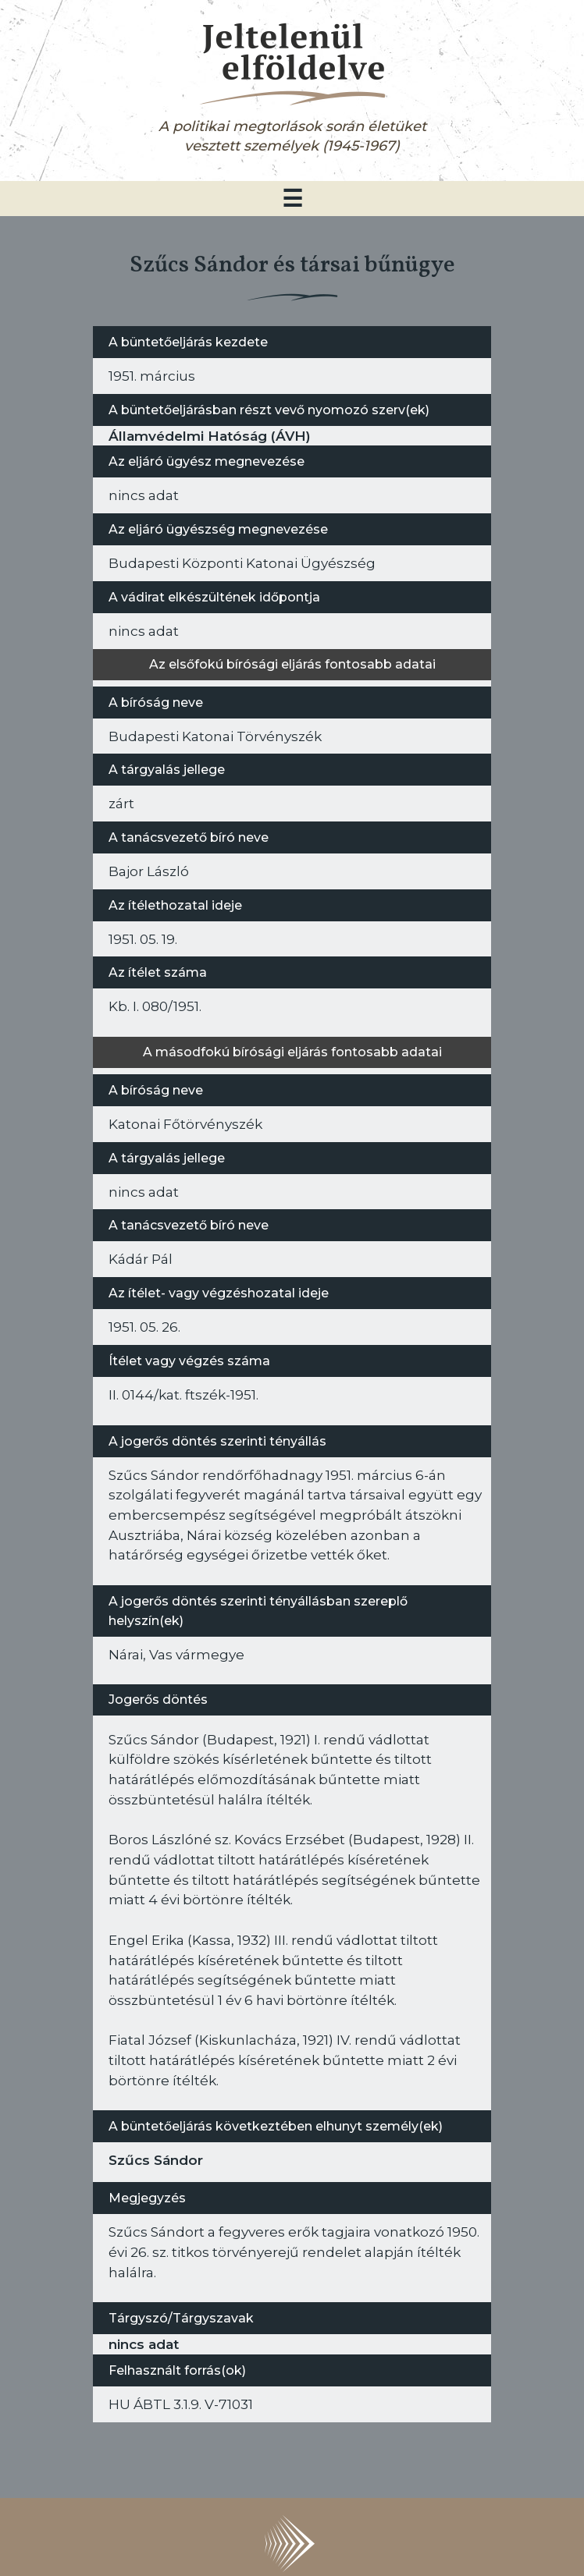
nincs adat (144, 2344)
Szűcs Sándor (156, 2160)
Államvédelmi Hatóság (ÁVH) (210, 436)
